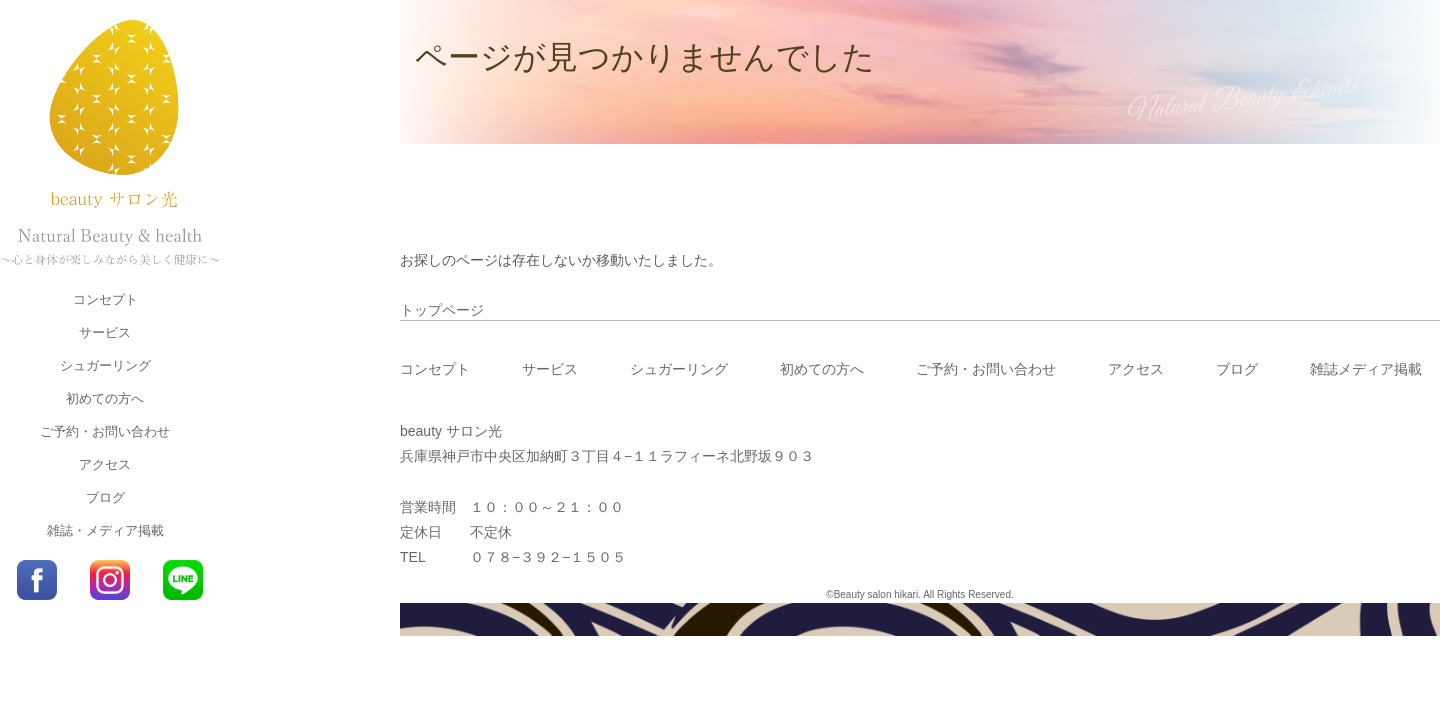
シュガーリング (105, 365)
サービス (105, 332)
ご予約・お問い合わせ (105, 431)
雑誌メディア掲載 (1366, 369)
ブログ (105, 497)
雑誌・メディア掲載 (105, 530)
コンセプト (105, 299)
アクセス (105, 464)
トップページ (442, 310)
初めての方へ (105, 398)
